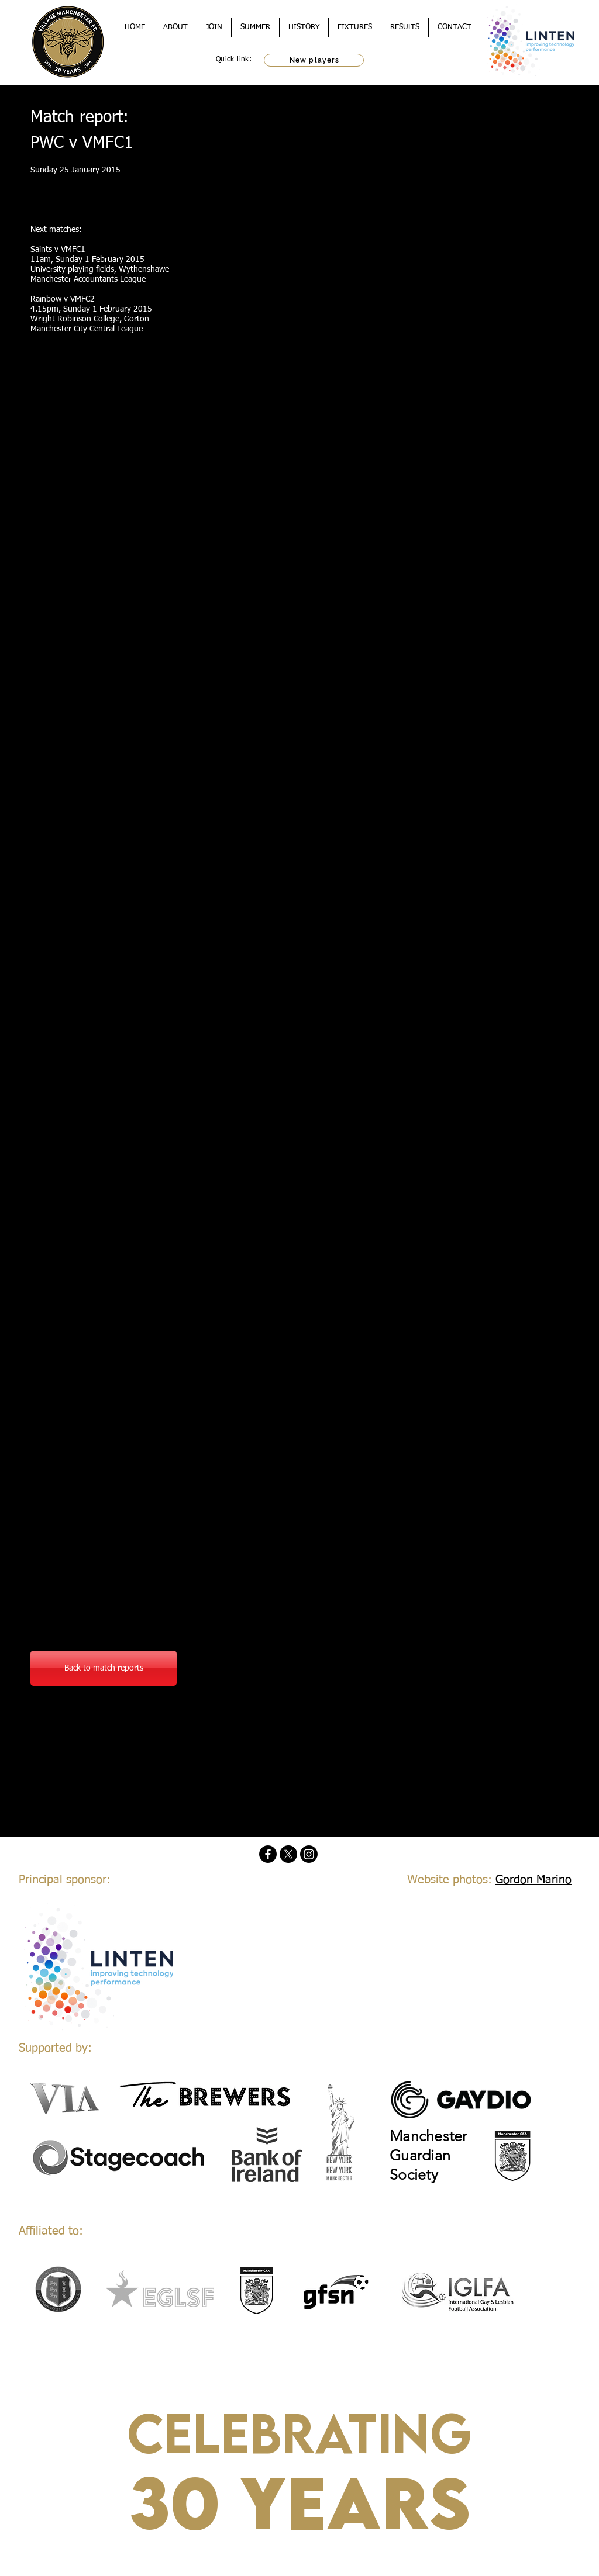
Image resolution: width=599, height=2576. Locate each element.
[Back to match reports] (103, 1668)
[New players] (314, 60)
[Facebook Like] (103, 1742)
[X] (288, 1854)
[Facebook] (268, 1854)
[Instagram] (309, 1854)
